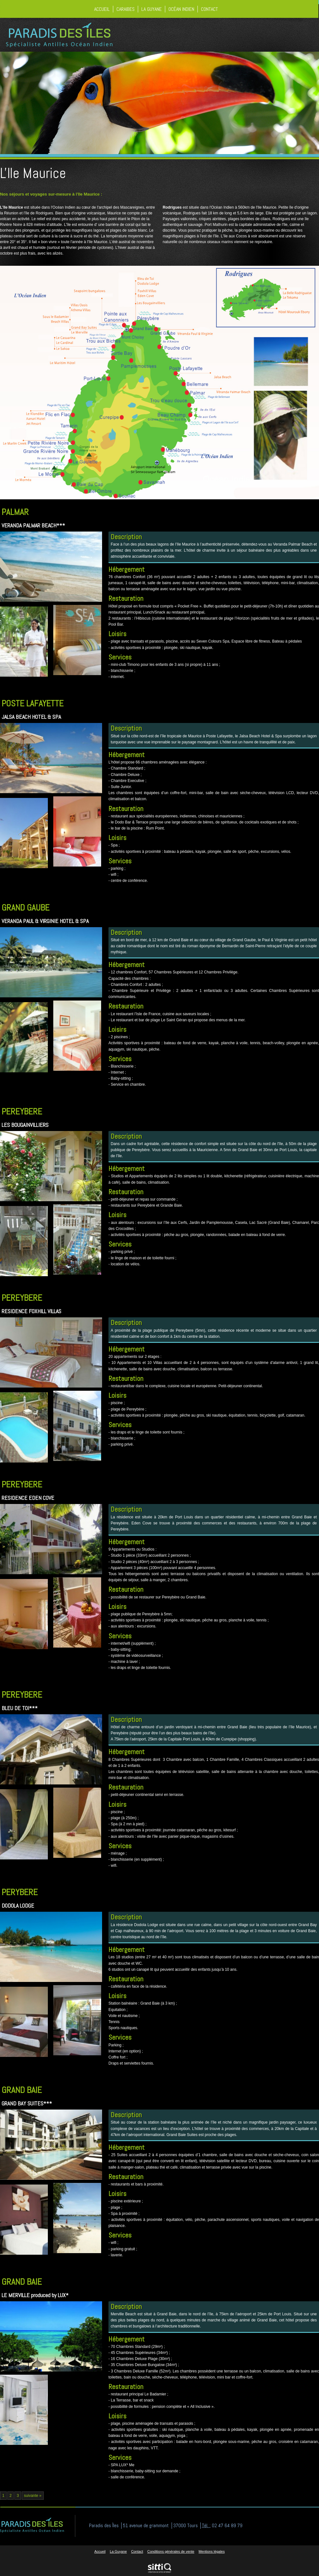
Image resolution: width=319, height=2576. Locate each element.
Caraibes (125, 9)
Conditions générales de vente (170, 2551)
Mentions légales (212, 2551)
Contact (209, 9)
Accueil (102, 9)
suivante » (32, 2495)
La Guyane (151, 9)
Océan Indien (181, 9)
